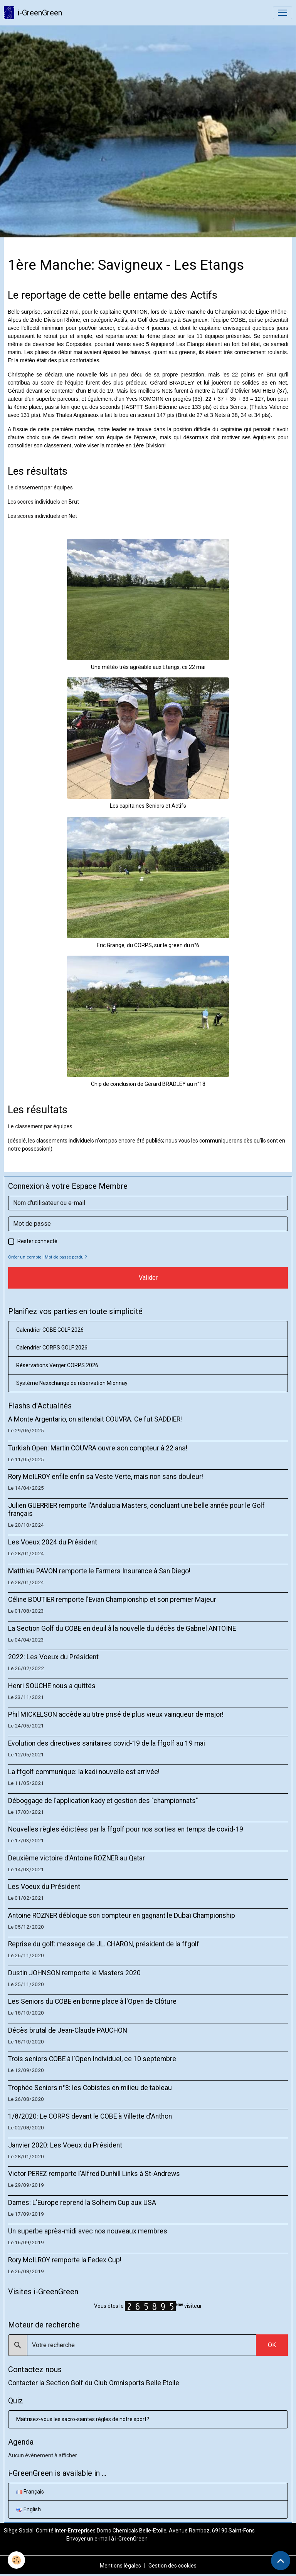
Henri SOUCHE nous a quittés (52, 1686)
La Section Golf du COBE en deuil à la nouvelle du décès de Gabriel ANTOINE (122, 1628)
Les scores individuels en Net (42, 516)
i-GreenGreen (131, 2539)
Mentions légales (120, 2566)
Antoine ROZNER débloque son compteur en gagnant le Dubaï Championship (121, 1915)
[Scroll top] (280, 2560)
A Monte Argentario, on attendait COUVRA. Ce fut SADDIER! (95, 1419)
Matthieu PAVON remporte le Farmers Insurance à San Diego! (99, 1571)
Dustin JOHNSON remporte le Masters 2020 (74, 1973)
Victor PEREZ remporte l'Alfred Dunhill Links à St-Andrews (94, 2174)
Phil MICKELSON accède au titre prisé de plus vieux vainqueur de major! (116, 1714)
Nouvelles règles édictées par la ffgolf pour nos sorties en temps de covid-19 (125, 1829)
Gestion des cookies (172, 2566)
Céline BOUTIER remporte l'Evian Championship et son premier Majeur (112, 1599)
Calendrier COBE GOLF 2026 (50, 1330)
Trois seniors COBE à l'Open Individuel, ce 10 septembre (92, 2059)
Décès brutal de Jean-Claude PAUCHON (67, 2030)
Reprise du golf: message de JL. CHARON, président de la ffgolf (103, 1944)
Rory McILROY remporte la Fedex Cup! (64, 2260)
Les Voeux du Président (44, 1886)
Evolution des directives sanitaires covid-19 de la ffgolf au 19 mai (106, 1743)
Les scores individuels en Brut (43, 502)
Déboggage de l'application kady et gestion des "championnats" (103, 1801)
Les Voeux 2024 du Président (52, 1542)
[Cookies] (16, 2560)
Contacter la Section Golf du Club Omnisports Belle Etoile (93, 2383)
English (28, 2509)
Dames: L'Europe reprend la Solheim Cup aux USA (82, 2202)
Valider (148, 1277)
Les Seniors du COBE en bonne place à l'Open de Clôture (92, 2001)
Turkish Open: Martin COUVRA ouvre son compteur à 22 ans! (97, 1448)
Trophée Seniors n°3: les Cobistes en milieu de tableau (90, 2088)
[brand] (33, 12)
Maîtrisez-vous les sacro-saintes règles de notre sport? (82, 2419)
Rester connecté (37, 1241)
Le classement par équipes (40, 487)
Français (30, 2492)
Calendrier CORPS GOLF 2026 (51, 1347)
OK (272, 2345)
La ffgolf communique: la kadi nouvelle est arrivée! (84, 1772)
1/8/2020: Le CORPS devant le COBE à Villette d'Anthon (90, 2116)
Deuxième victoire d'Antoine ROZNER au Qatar (76, 1858)
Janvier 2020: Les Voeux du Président (65, 2145)
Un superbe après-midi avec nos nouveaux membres (87, 2231)
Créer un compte (24, 1257)
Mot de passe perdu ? (66, 1257)
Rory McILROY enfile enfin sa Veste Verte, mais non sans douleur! (105, 1476)
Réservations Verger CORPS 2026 (57, 1365)
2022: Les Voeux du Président (53, 1657)
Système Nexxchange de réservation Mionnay (72, 1383)
